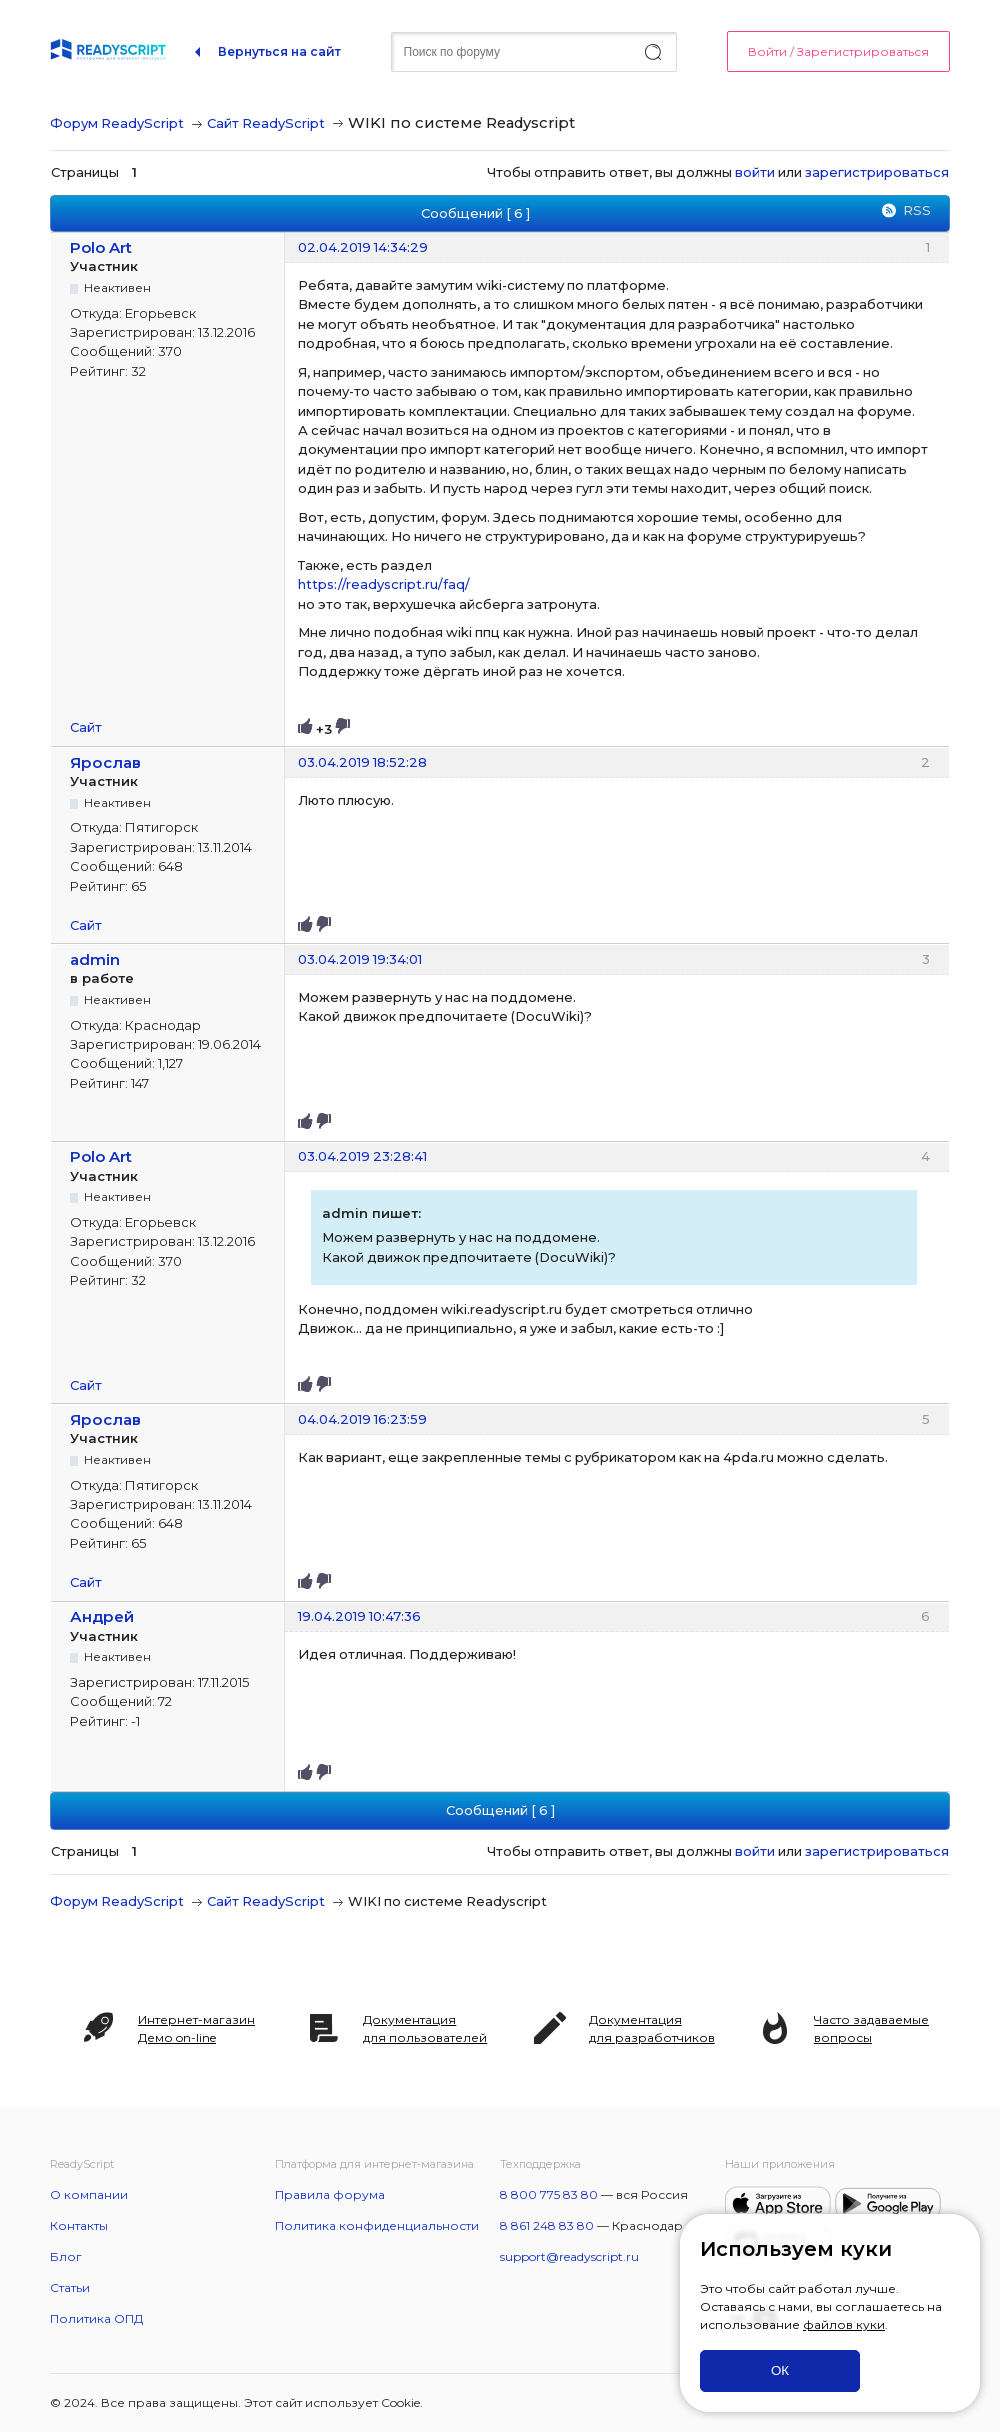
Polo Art (101, 247)
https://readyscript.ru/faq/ (384, 584)
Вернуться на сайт (279, 51)
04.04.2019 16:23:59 (362, 1419)
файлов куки (844, 2324)
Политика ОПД (96, 2318)
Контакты (79, 2225)
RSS (917, 210)
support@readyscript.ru (569, 2256)
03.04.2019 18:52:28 (362, 762)
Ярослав (105, 762)
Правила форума (330, 2194)
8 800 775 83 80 (549, 2194)
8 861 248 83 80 (547, 2225)
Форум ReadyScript (117, 123)
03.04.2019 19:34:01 (360, 959)
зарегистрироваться (877, 172)
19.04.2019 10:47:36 (359, 1616)
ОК (780, 2370)
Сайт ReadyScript (266, 123)
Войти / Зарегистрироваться (838, 51)
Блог (66, 2256)
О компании (89, 2194)
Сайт (86, 727)
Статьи (70, 2287)
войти (755, 172)
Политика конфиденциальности (377, 2225)
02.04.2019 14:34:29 (363, 247)
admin (95, 959)
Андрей (102, 1616)
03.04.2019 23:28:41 (362, 1156)
